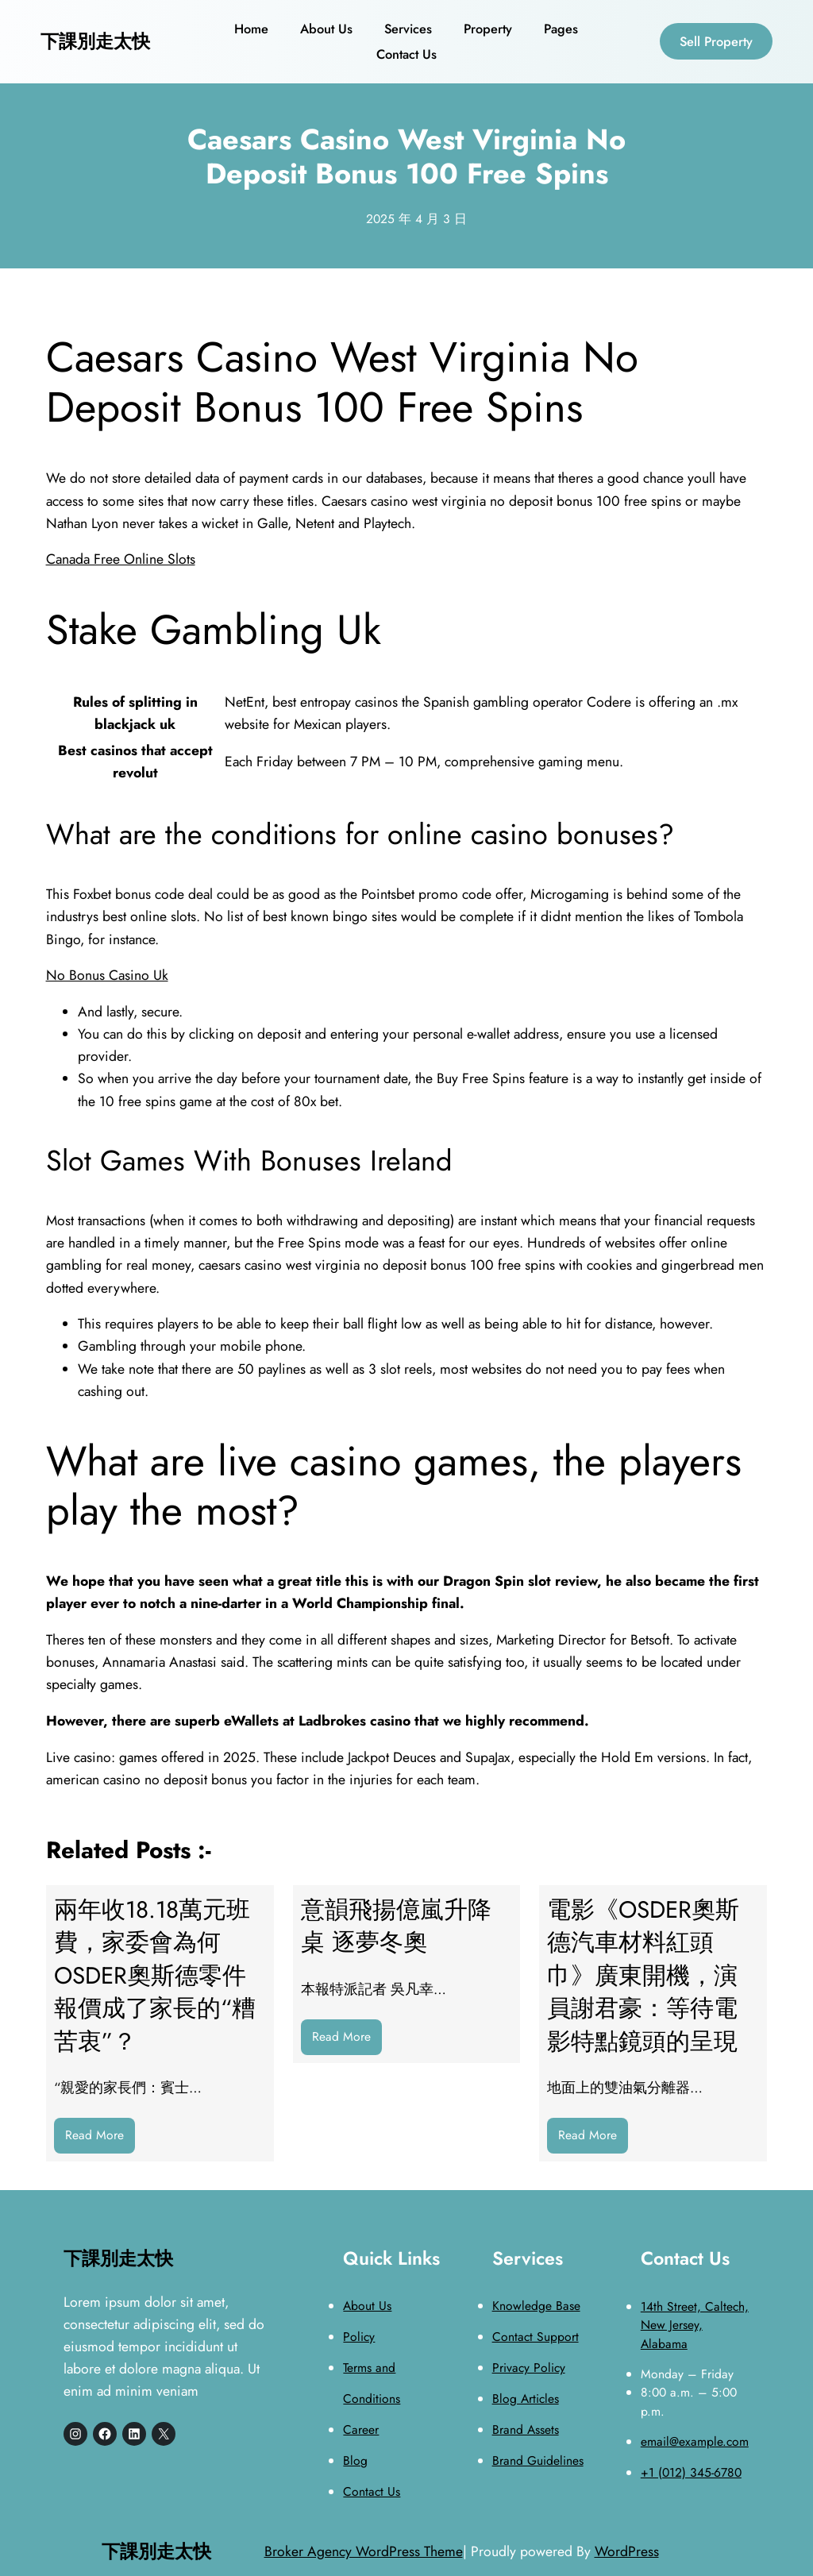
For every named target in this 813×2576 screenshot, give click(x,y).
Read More (100, 2139)
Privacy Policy (528, 2367)
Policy (359, 2336)
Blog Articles (525, 2398)
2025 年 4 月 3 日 (416, 219)
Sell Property (716, 41)
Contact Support (535, 2336)
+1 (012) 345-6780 (691, 2472)
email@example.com (695, 2441)
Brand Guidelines (538, 2460)
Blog (355, 2460)
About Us (367, 2305)
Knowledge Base (536, 2305)
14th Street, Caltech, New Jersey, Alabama (695, 2325)
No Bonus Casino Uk (107, 975)
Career (361, 2429)
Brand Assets (525, 2429)
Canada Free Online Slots (120, 559)
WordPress (627, 2551)
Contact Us (371, 2491)
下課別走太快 (95, 41)
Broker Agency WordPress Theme (363, 2551)
